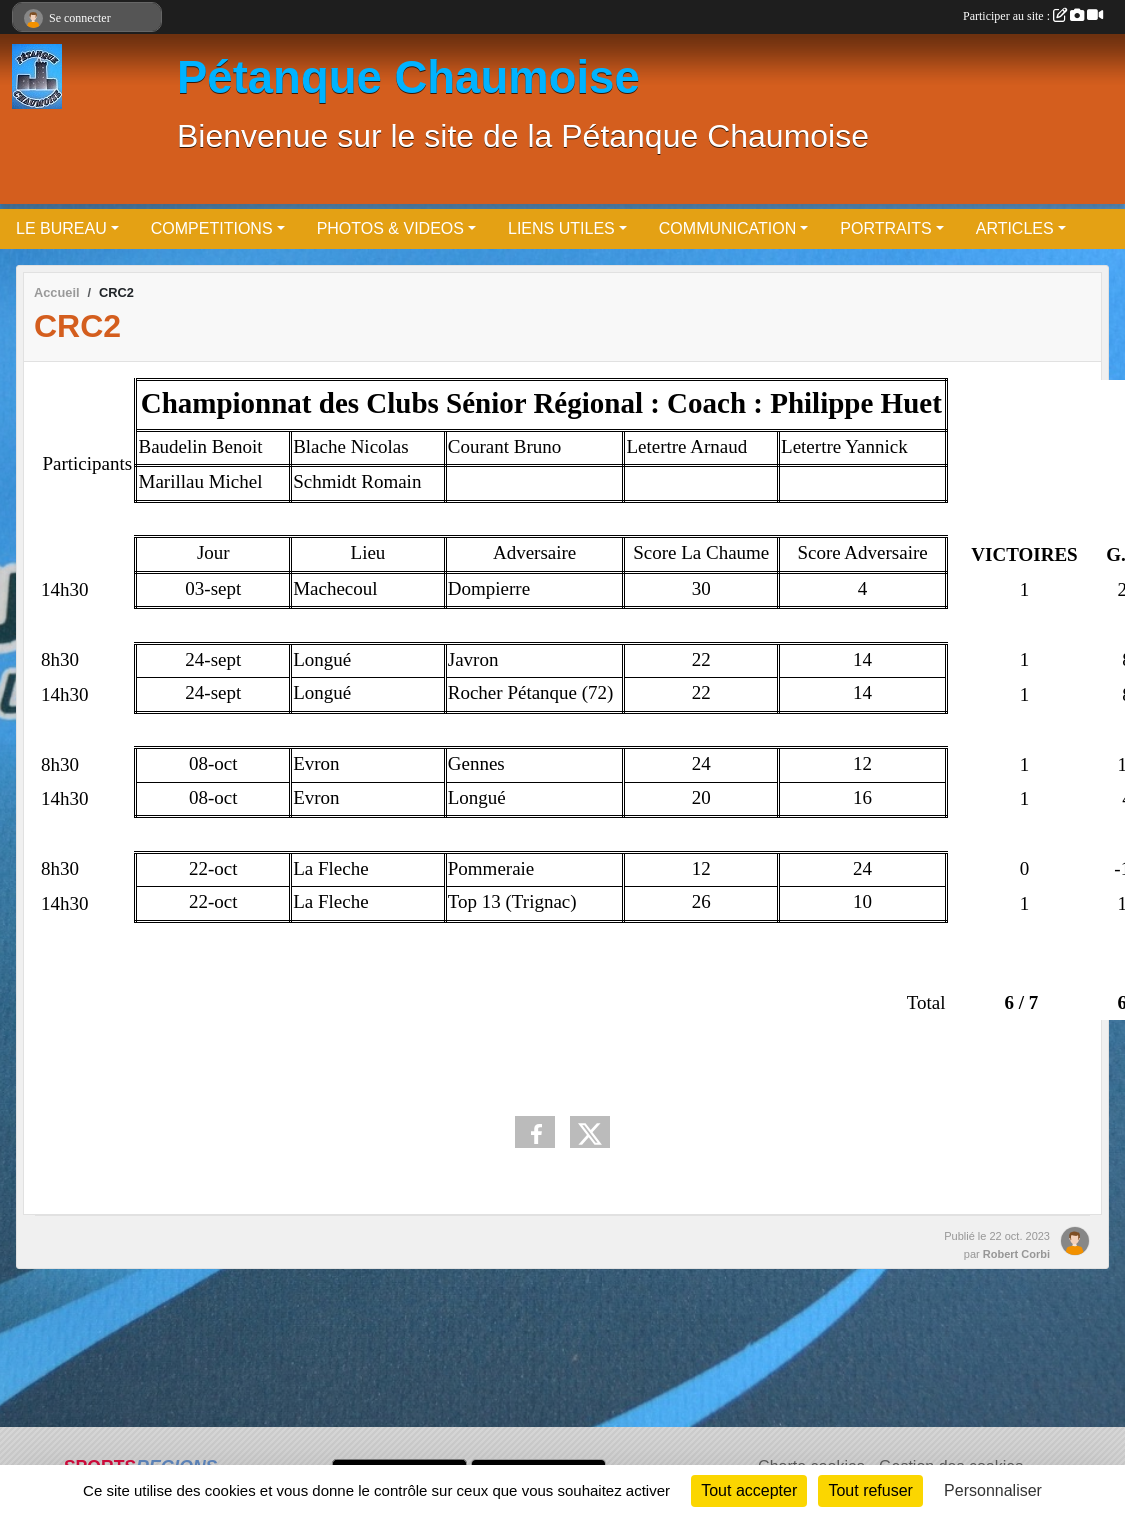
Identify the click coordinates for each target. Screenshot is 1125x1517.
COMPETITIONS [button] (212, 228)
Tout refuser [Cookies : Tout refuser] (870, 1490)
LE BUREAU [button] (61, 228)
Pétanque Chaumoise (408, 77)
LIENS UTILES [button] (561, 228)
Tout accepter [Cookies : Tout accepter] (749, 1490)
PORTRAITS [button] (885, 228)
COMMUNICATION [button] (727, 228)
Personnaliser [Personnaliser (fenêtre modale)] (993, 1490)
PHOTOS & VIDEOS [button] (390, 228)
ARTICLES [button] (1015, 228)
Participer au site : (1033, 16)
